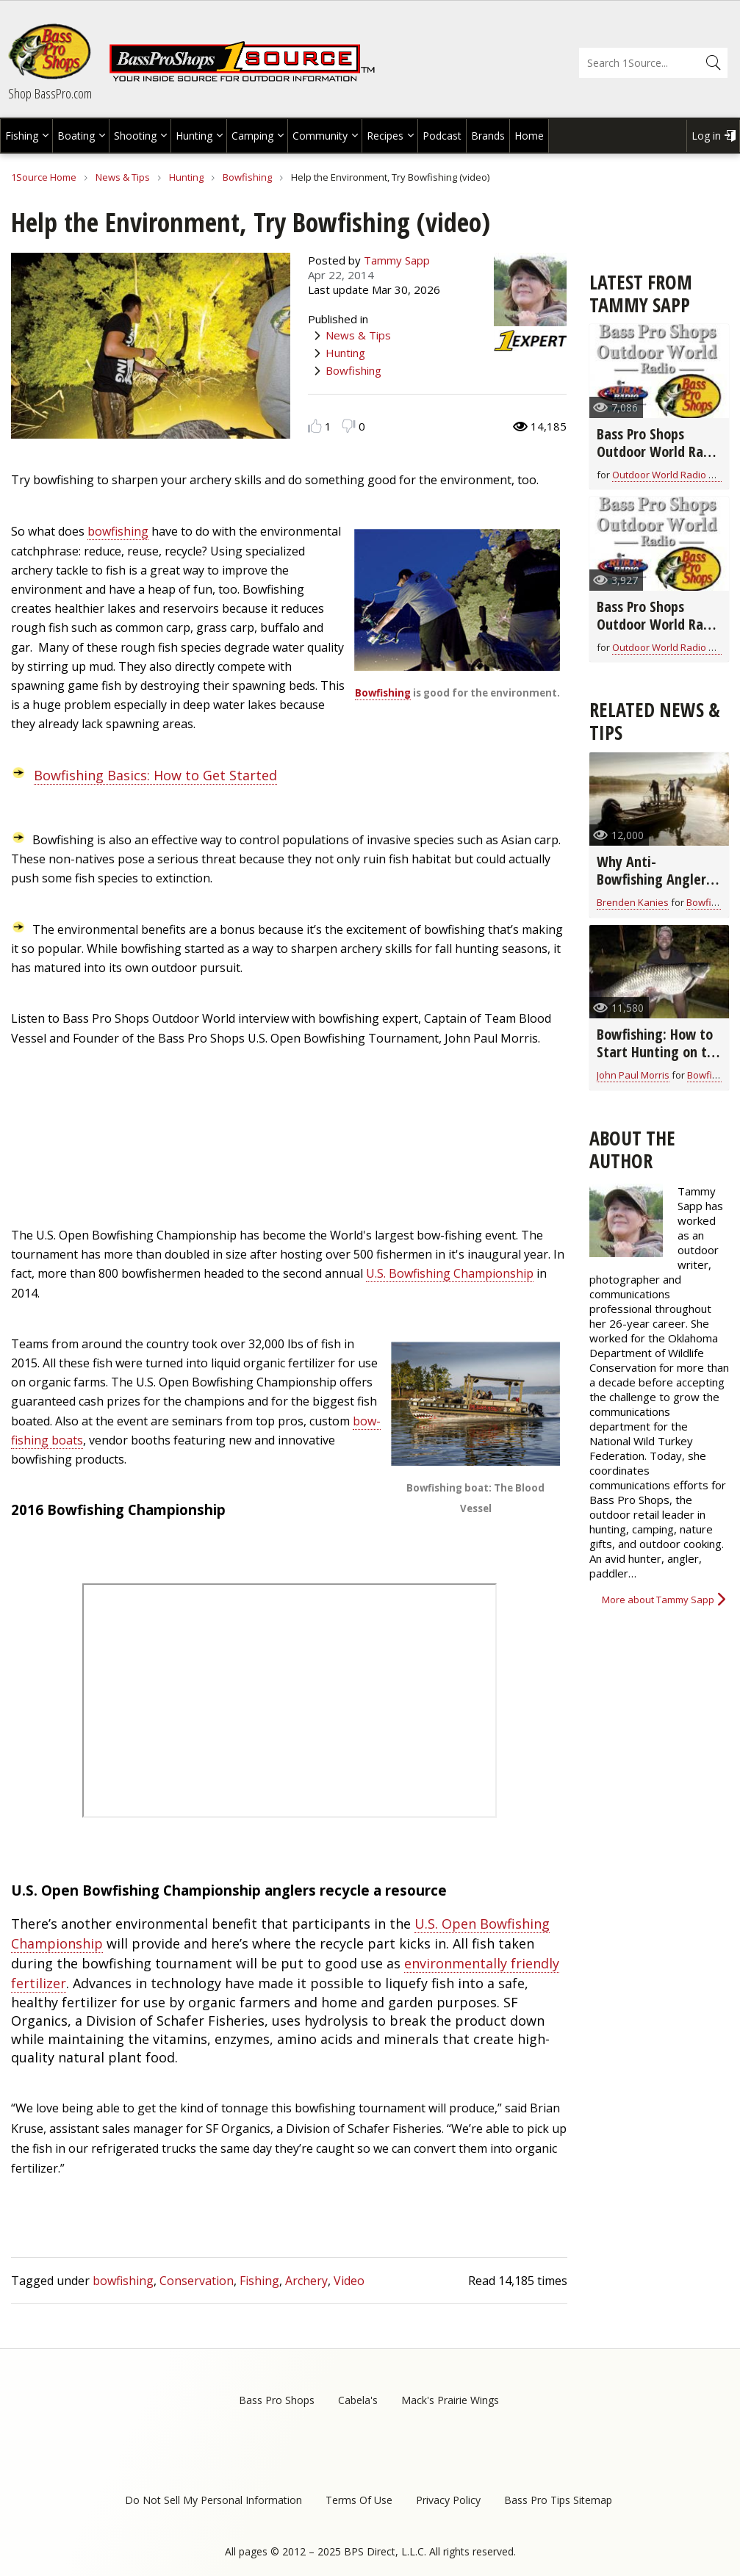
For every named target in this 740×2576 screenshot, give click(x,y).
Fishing (21, 136)
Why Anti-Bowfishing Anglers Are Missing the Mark (654, 888)
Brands (488, 136)
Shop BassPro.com (50, 93)
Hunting (194, 136)
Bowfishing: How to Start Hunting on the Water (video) (659, 1051)
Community (320, 136)
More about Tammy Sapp (658, 1599)
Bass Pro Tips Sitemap (558, 2500)
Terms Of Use (359, 2500)
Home (529, 136)
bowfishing (117, 531)
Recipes (385, 136)
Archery (306, 2281)
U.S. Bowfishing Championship (450, 1273)
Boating (76, 136)
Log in (706, 136)
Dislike (349, 426)
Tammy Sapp (397, 260)
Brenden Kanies (633, 902)
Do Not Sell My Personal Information (213, 2500)
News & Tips (123, 177)
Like (315, 426)
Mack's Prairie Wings (450, 2400)
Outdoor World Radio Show (672, 474)
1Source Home (43, 177)
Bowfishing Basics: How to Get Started (155, 775)
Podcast (442, 136)
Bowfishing (247, 177)
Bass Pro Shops (277, 2400)
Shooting (135, 136)
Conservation (196, 2281)
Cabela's (358, 2400)
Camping (252, 136)
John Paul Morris (633, 1075)
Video (349, 2281)
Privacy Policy (448, 2500)
